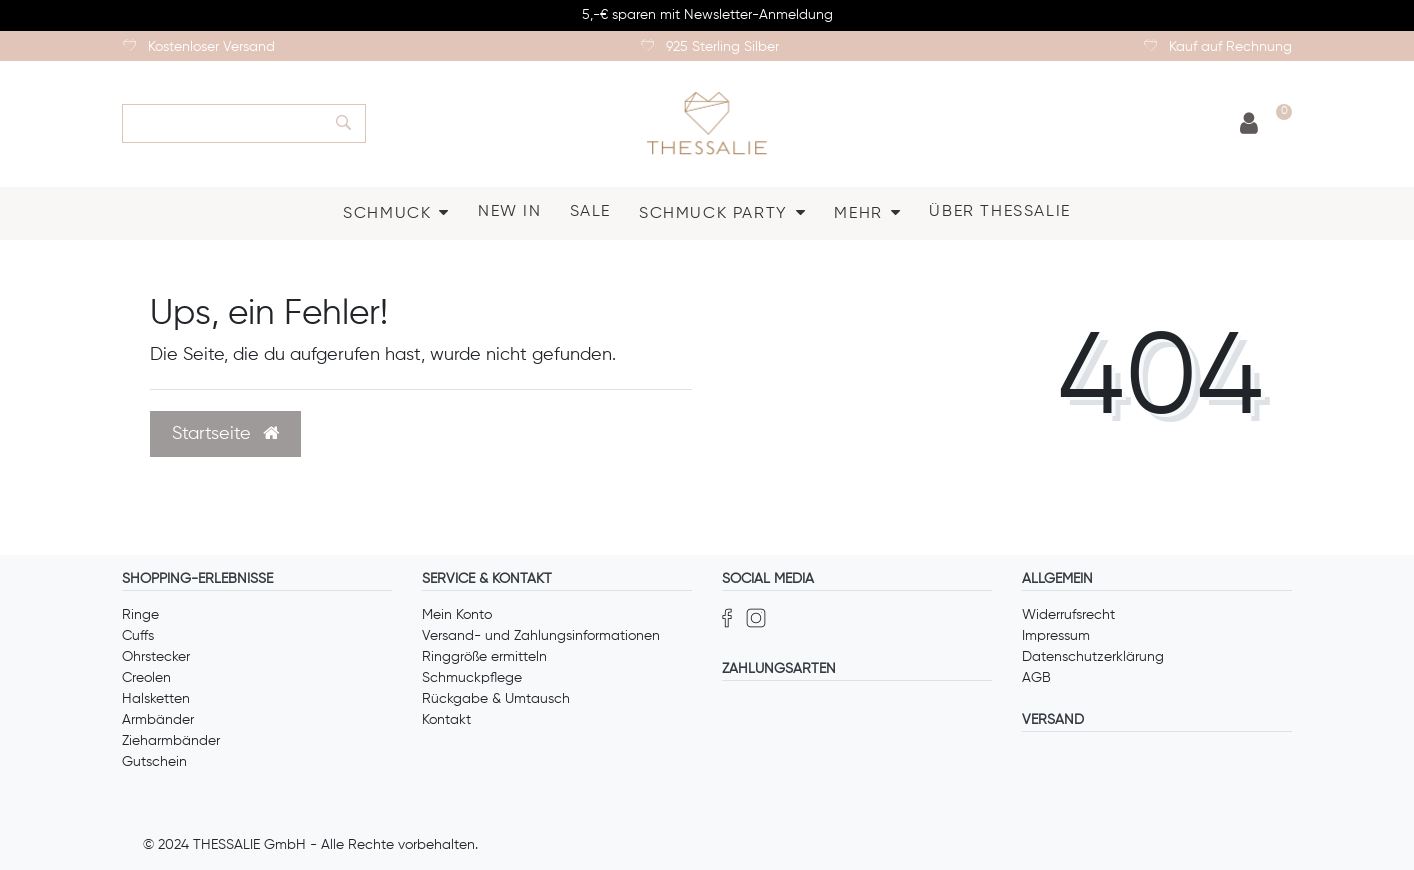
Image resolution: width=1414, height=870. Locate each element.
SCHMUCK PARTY (713, 214)
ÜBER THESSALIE (999, 212)
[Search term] (222, 123)
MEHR (858, 214)
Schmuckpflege (472, 678)
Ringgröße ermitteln (484, 657)
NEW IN (510, 212)
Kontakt (446, 720)
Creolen (146, 678)
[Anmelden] (1249, 124)
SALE (590, 212)
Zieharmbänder (171, 741)
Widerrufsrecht (1068, 615)
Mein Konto (457, 615)
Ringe (140, 615)
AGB (1036, 678)
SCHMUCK (387, 214)
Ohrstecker (156, 657)
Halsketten (156, 699)
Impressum (1056, 636)
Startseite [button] (225, 434)
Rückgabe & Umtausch (496, 699)
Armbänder (158, 720)
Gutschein (154, 762)
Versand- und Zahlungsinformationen (541, 636)
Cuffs (138, 636)
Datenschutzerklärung (1093, 657)
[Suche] (344, 123)
